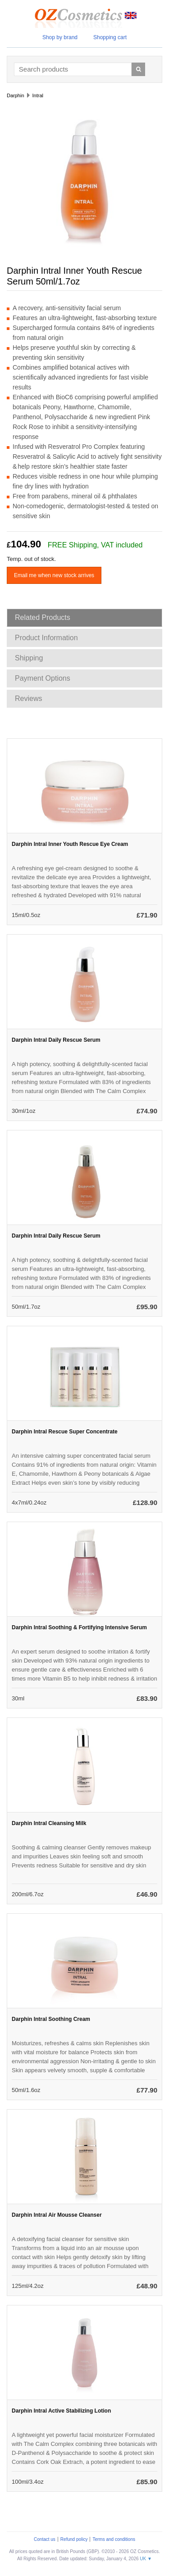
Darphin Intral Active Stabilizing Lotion (61, 2411)
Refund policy (74, 2539)
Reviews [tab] (28, 698)
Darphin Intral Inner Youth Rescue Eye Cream (70, 844)
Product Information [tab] (46, 638)
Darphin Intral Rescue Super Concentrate (65, 1431)
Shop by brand (60, 37)
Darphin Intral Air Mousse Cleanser (57, 2215)
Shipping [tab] (29, 658)
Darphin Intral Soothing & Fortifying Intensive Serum (79, 1627)
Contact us (44, 2539)
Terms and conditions (113, 2539)
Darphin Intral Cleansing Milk (49, 1823)
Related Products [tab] (42, 617)
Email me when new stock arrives (54, 575)
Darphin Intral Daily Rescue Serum (56, 1040)
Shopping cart (110, 37)
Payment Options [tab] (42, 678)
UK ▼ (146, 2558)
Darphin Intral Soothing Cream (51, 2019)
